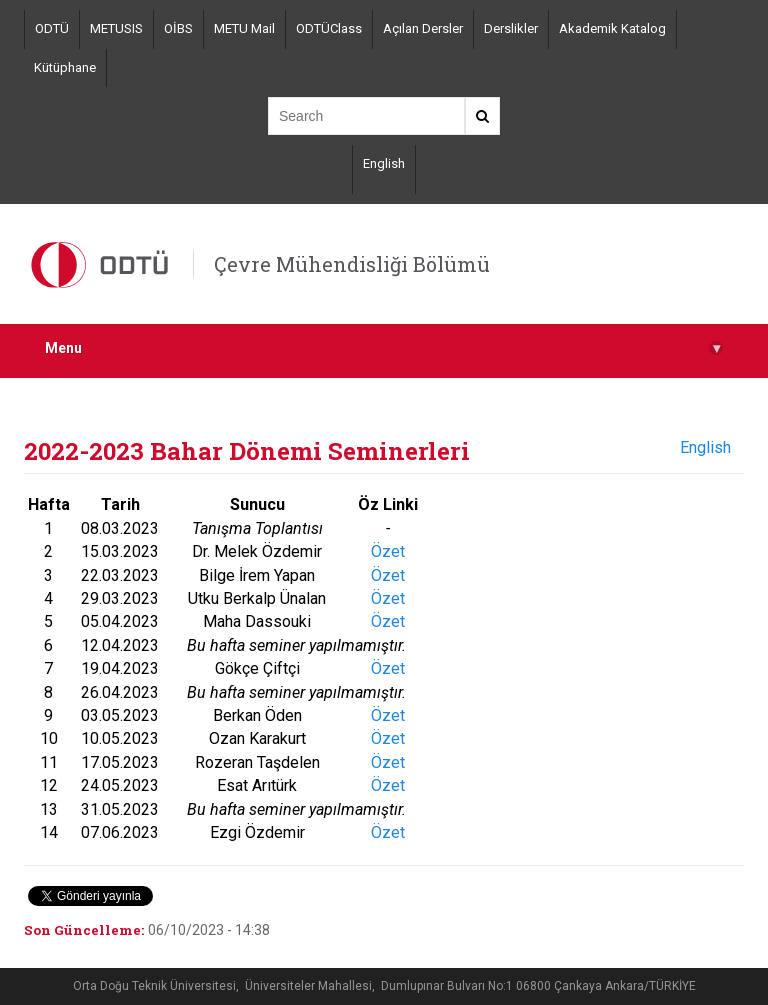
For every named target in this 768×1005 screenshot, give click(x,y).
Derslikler (511, 28)
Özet (388, 551)
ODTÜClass (329, 28)
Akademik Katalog (612, 28)
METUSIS (116, 28)
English (384, 163)
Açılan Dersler (423, 28)
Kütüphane (65, 67)
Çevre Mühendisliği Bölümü (352, 264)
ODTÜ (52, 28)
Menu (384, 348)
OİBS (178, 28)
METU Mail (244, 28)
